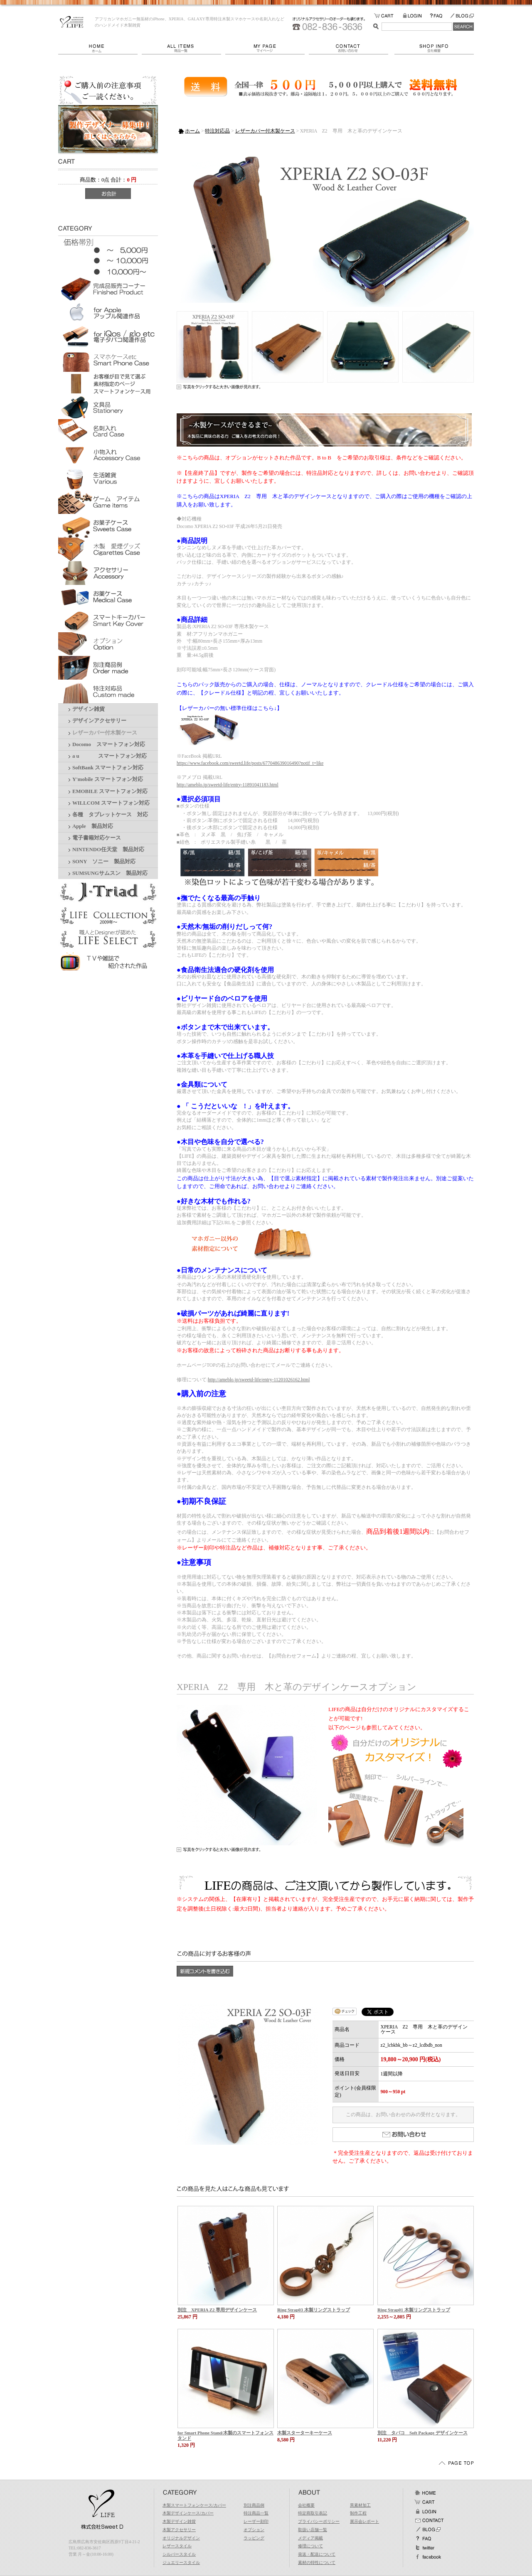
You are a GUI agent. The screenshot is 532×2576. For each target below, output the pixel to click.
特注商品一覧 (256, 2513)
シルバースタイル (179, 2554)
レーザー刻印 (256, 2521)
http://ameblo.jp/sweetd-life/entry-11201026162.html (259, 1379)
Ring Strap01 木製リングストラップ (413, 2309)
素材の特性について (316, 2562)
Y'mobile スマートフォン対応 (107, 779)
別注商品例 (254, 2505)
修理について (310, 2546)
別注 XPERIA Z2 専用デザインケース (217, 2309)
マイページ (267, 48)
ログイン (425, 2511)
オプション (254, 2529)
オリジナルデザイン (181, 2538)
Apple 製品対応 (92, 826)
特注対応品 (217, 130)
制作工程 (358, 2513)
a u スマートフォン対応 (109, 756)
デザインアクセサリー (99, 721)
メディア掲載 (310, 2538)
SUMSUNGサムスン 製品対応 (110, 873)
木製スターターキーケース (304, 2432)
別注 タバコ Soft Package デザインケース (422, 2432)
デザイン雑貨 (88, 709)
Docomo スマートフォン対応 (108, 744)
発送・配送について (316, 2554)
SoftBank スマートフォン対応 (107, 768)
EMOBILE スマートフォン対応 (110, 791)
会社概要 (434, 48)
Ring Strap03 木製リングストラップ (313, 2309)
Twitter (425, 2547)
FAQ (440, 16)
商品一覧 (183, 48)
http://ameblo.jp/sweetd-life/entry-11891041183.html (227, 784)
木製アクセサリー (179, 2529)
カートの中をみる (388, 16)
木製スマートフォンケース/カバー (194, 2505)
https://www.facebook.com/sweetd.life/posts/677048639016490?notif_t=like (250, 763)
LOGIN (416, 16)
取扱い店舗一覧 (312, 2529)
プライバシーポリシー (319, 2521)
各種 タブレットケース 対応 (110, 815)
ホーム (100, 48)
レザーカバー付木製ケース (104, 733)
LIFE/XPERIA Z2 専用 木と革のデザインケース (72, 22)
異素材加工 (360, 2505)
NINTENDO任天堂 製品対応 (108, 849)
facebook (427, 2556)
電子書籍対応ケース (96, 838)
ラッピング (254, 2538)
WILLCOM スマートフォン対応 (111, 803)
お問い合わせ (351, 48)
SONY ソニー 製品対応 (103, 861)
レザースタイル (177, 2546)
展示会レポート (364, 2521)
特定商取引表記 (312, 2513)
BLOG (462, 16)
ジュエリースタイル (181, 2562)
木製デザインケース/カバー (188, 2513)
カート (425, 2502)
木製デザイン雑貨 (179, 2521)
